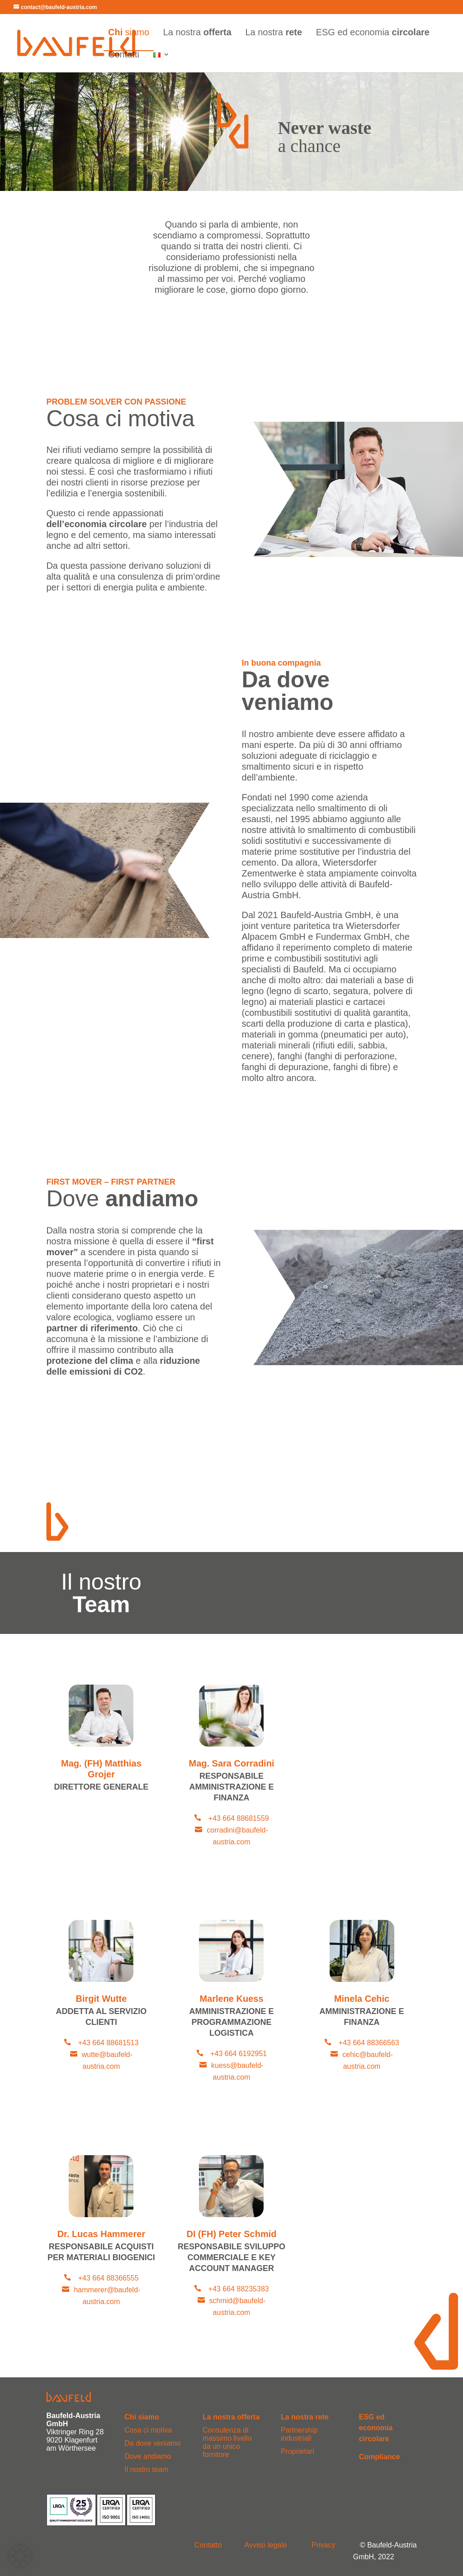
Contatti (123, 55)
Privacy (323, 2545)
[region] (231, 121)
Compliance (379, 2457)
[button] (20, 2556)
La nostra (197, 33)
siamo (128, 33)
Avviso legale (266, 2545)
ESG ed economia (373, 33)
